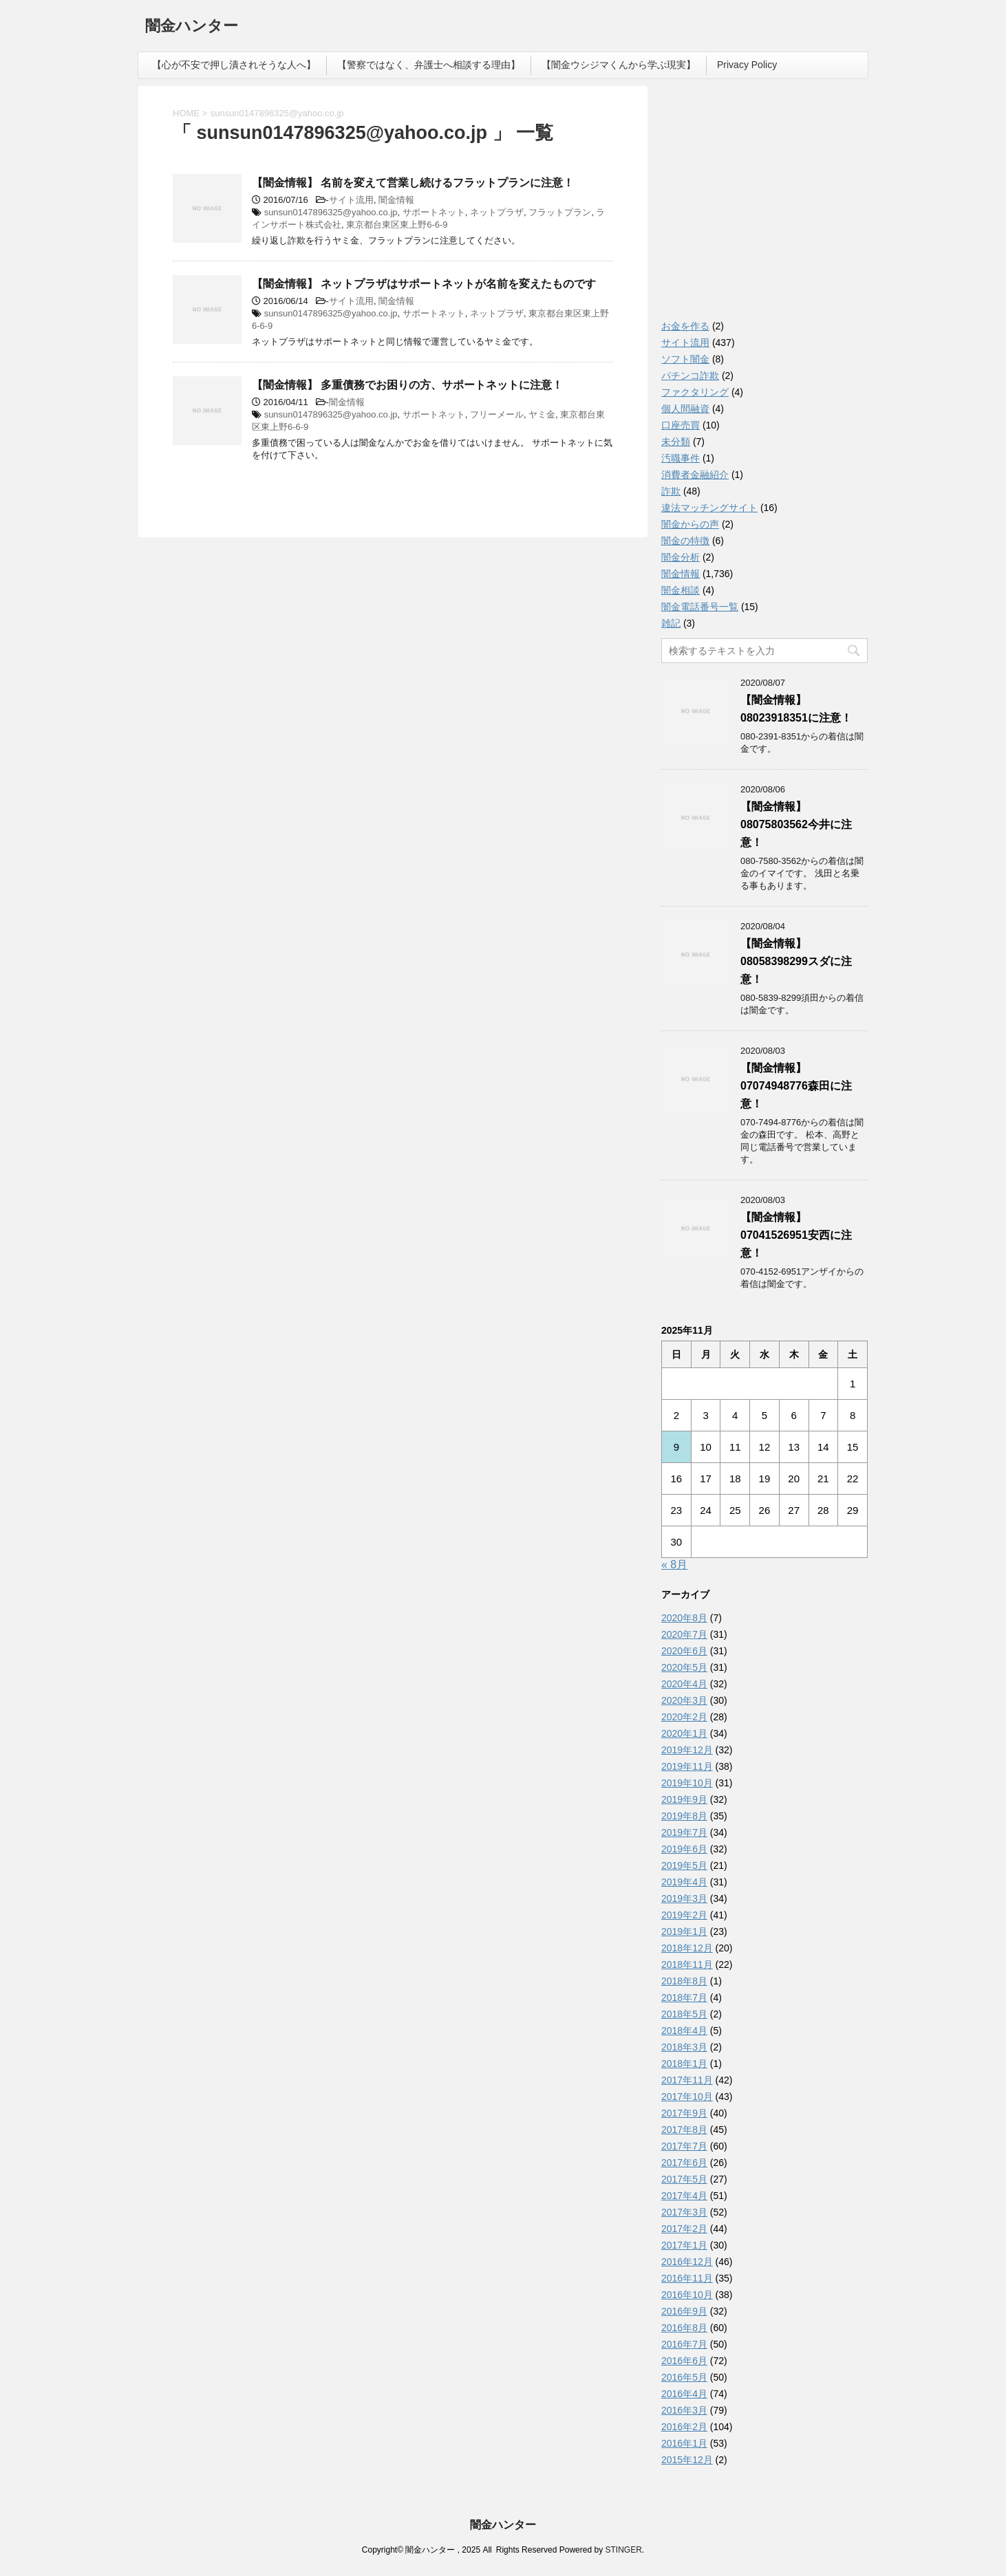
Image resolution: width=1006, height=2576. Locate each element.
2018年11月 (687, 1964)
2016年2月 (684, 2426)
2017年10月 (687, 2096)
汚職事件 (680, 458)
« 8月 (674, 1564)
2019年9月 (684, 1799)
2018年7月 (684, 1997)
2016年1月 (684, 2443)
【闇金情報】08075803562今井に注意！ (796, 824)
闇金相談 (680, 590)
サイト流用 (351, 200)
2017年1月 (684, 2245)
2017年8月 (684, 2129)
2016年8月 (684, 2327)
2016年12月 (687, 2261)
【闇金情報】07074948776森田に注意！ (796, 1086)
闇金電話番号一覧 (699, 606)
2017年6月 (684, 2162)
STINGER (623, 2550)
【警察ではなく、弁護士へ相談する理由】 (428, 64)
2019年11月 (687, 1766)
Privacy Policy (747, 64)
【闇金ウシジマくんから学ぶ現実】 (619, 64)
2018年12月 (687, 1947)
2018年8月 (684, 1981)
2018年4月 (684, 2030)
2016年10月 (687, 2294)
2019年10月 (687, 1782)
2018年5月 (684, 2014)
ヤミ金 (541, 414)
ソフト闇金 (685, 359)
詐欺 (671, 491)
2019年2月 (684, 1914)
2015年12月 (687, 2459)
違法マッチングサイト (709, 507)
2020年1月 (684, 1733)
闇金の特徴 (685, 540)
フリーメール (497, 414)
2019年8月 (684, 1815)
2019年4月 (684, 1881)
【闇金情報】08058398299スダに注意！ (796, 961)
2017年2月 (684, 2228)
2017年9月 (684, 2113)
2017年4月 (684, 2195)
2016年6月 (684, 2360)
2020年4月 (684, 1683)
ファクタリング (695, 392)
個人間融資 (685, 408)
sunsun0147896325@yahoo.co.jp (331, 212)
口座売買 (680, 425)
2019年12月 (687, 1749)
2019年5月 (684, 1865)
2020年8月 (684, 1617)
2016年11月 (687, 2278)
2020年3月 (684, 1700)
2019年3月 (684, 1898)
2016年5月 (684, 2377)
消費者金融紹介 (695, 474)
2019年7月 (684, 1832)
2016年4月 (684, 2393)
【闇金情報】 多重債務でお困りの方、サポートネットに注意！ (407, 385)
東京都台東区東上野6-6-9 (396, 224)
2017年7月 (684, 2146)
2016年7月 (684, 2344)
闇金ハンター (191, 27)
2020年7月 (684, 1634)
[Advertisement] (764, 206)
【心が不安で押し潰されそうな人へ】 (234, 64)
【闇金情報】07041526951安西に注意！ (796, 1235)
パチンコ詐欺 (690, 375)
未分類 (675, 441)
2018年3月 (684, 2047)
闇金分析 (680, 557)
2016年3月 (684, 2410)
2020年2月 (684, 1716)
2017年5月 (684, 2179)
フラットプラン (559, 212)
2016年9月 (684, 2311)
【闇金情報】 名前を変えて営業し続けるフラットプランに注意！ (413, 182)
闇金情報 (396, 200)
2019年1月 (684, 1931)
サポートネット (434, 212)
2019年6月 (684, 1848)
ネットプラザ (497, 212)
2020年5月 (684, 1667)
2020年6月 (684, 1650)
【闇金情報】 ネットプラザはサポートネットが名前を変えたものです (424, 284)
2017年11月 (687, 2080)
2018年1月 (684, 2063)
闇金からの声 (690, 524)
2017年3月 (684, 2212)
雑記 (671, 623)
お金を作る (685, 326)
